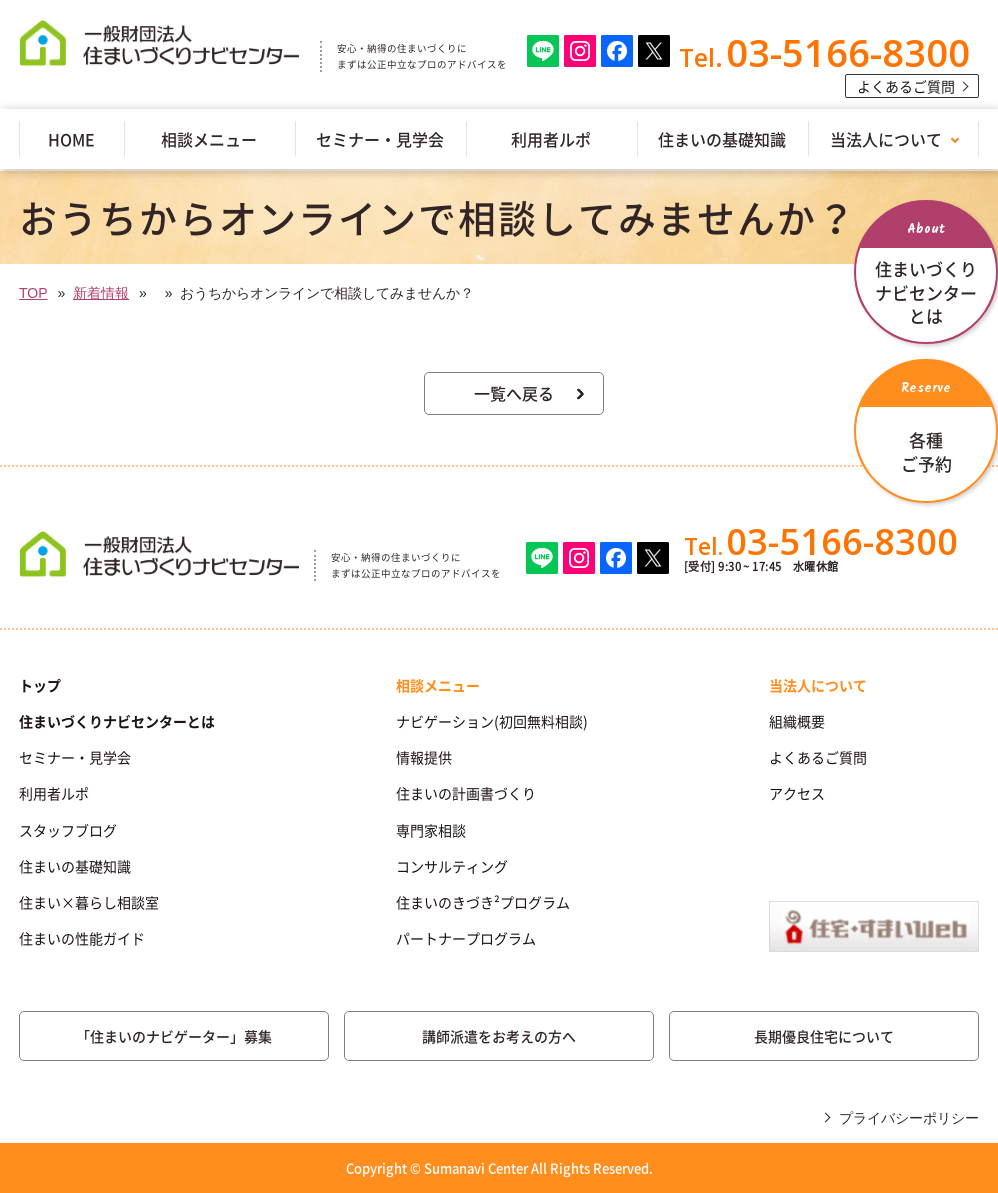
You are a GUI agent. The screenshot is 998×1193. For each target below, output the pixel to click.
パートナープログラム (466, 938)
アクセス (797, 793)
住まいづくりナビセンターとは (117, 721)
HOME (71, 139)
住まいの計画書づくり (466, 793)
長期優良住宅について (824, 1036)
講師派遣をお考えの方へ (499, 1036)
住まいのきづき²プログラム (483, 902)
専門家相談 (431, 830)
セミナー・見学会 (380, 139)
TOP (33, 293)
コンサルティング (452, 866)
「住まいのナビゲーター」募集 (174, 1036)
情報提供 (424, 757)
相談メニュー (209, 139)
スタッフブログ (68, 830)
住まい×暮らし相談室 (89, 902)
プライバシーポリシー (909, 1118)
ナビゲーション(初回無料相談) (492, 721)
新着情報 (101, 293)
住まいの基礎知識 (722, 139)
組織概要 (797, 721)
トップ (40, 685)
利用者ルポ (551, 139)
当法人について (886, 139)
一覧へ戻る (514, 393)
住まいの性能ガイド (82, 938)
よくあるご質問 (906, 86)
